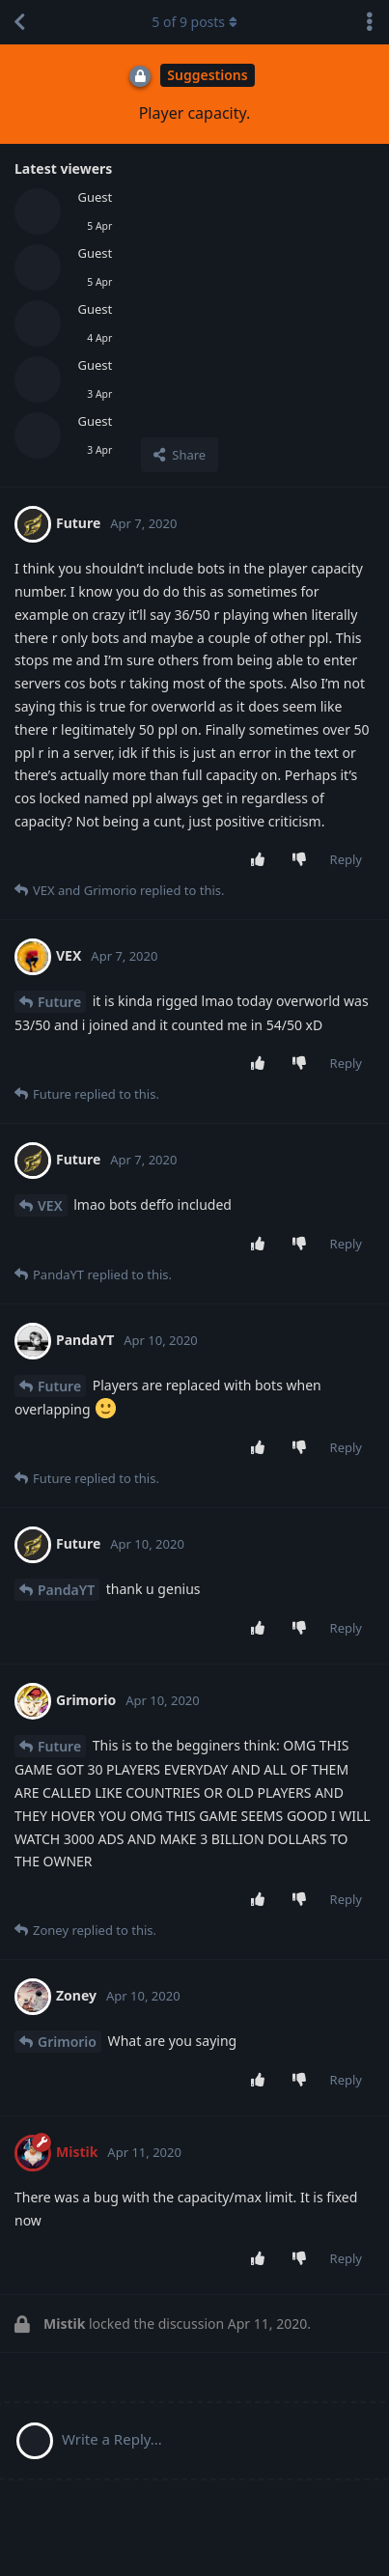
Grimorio (67, 2041)
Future (59, 1002)
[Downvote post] (302, 860)
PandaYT (66, 1590)
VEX (50, 1205)
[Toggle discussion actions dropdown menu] (369, 22)
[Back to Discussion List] (19, 22)
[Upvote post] (261, 860)
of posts (194, 22)
